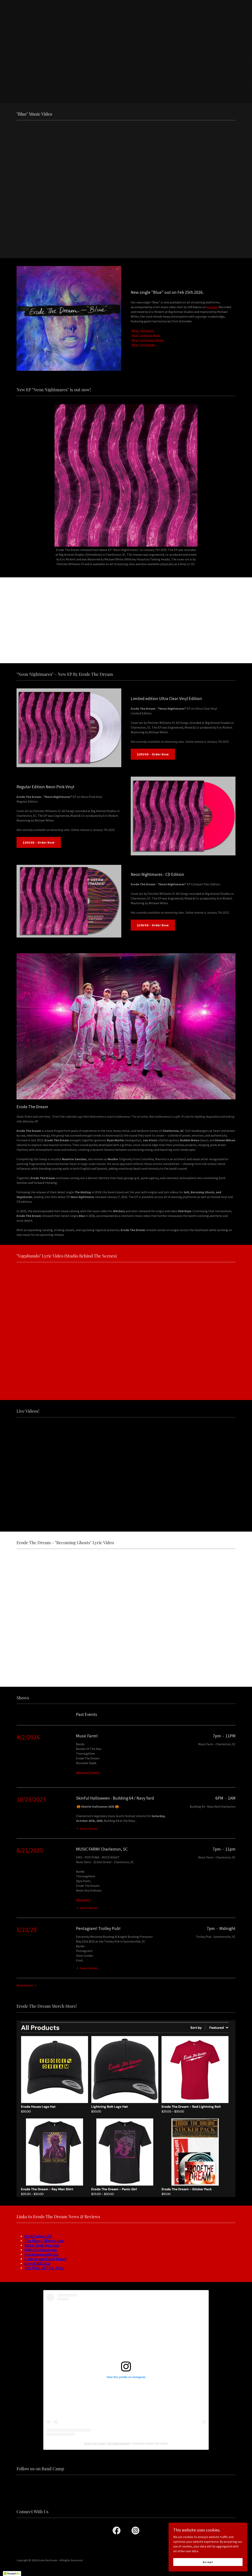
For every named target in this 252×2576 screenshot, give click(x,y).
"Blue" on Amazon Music (147, 340)
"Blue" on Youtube (143, 345)
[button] (87, 1828)
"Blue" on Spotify (142, 331)
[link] (116, 2531)
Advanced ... (83, 1900)
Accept (208, 2562)
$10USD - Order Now (153, 925)
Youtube (212, 307)
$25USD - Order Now (153, 754)
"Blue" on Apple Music (145, 335)
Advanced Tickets (87, 1772)
